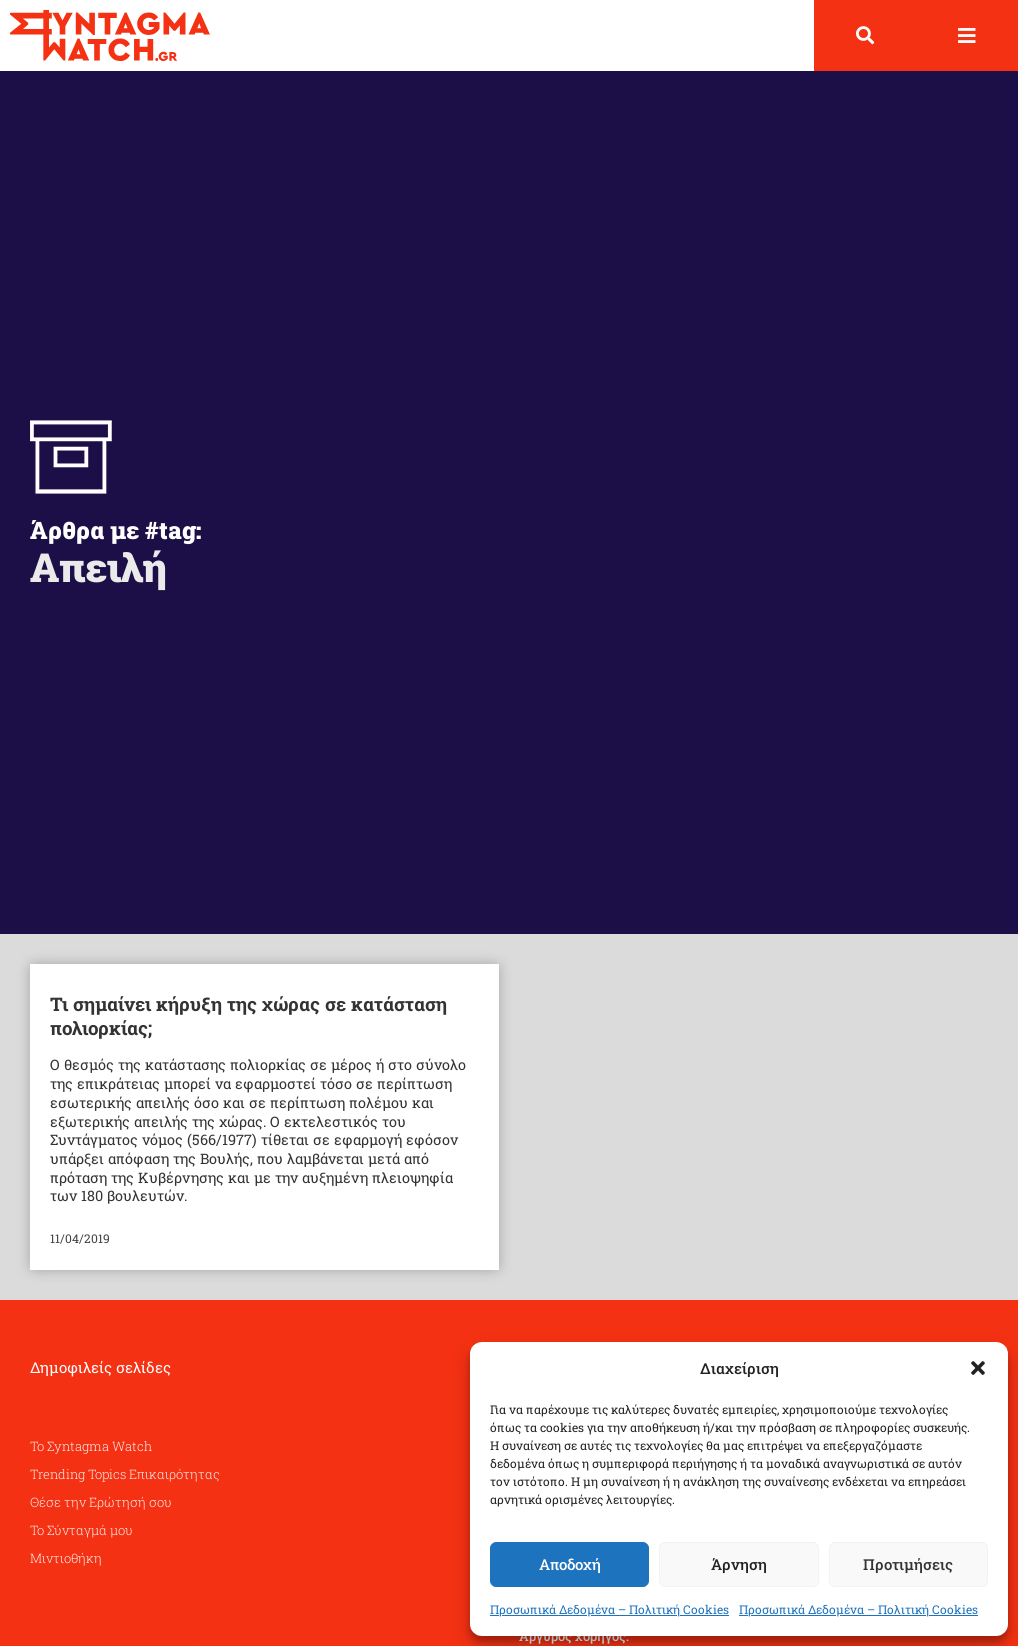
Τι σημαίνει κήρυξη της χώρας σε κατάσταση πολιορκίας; (248, 1015)
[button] (978, 1368)
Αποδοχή (570, 1564)
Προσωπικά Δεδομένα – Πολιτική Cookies (609, 1609)
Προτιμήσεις (908, 1564)
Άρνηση (739, 1564)
